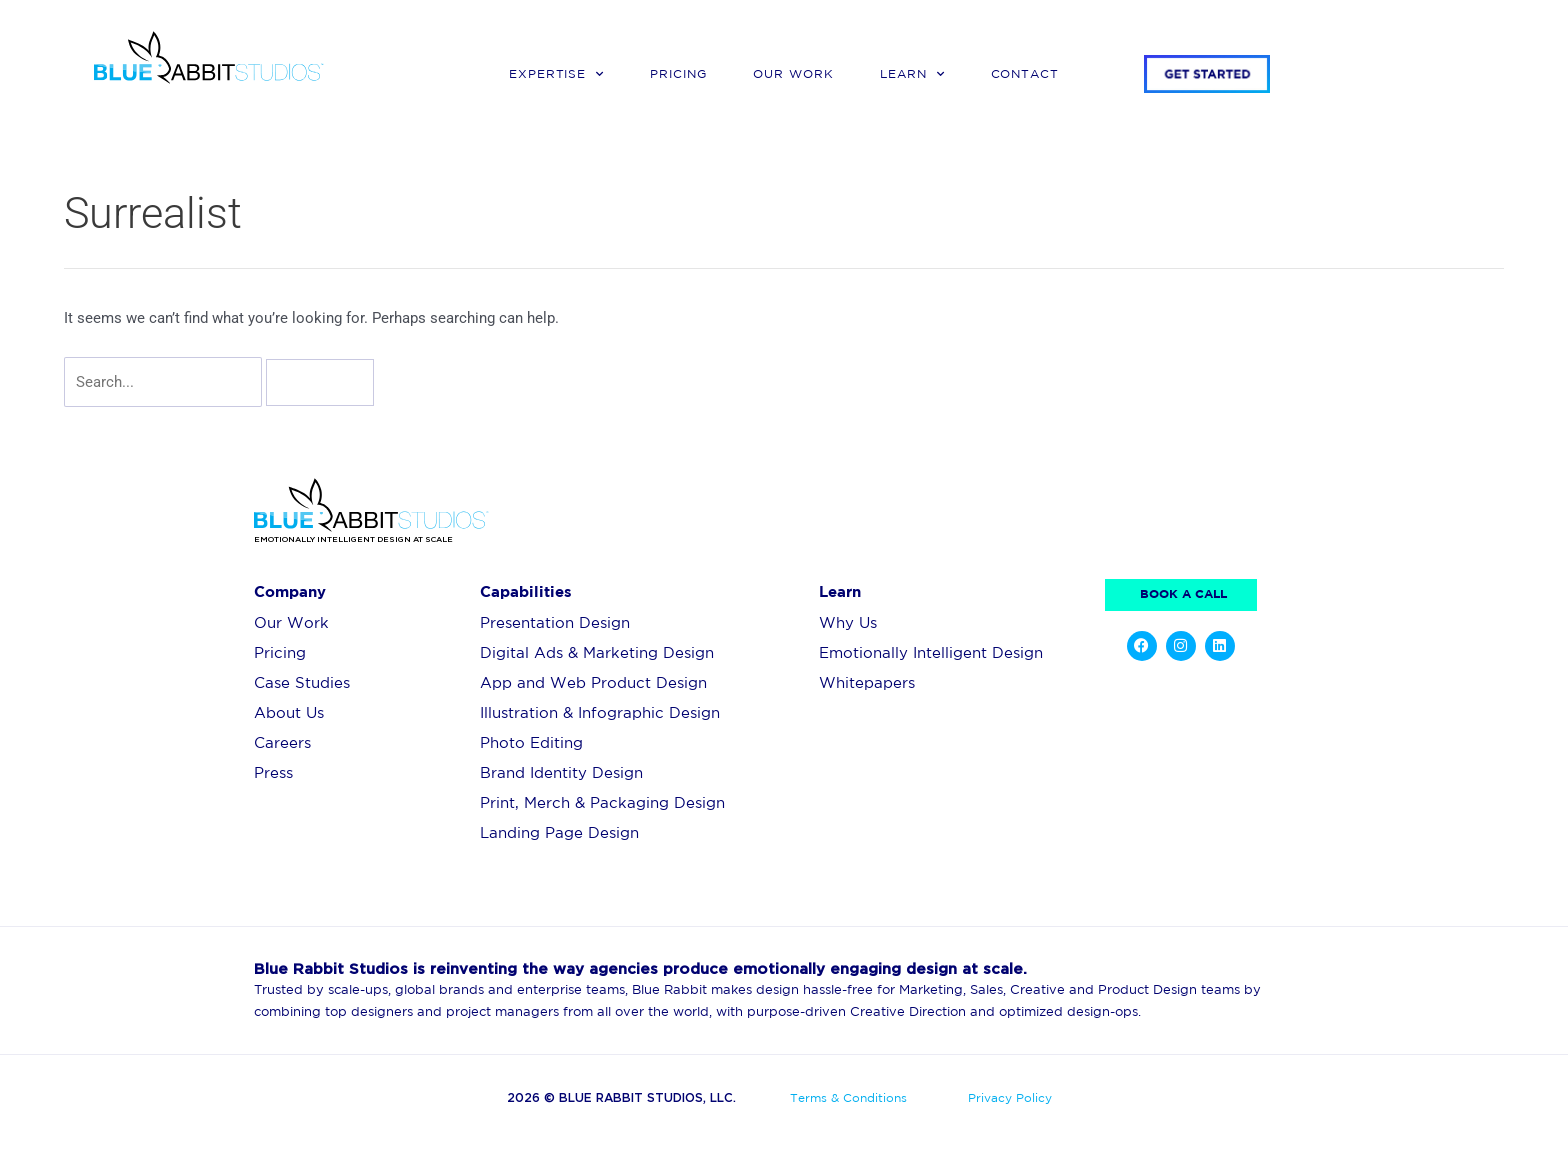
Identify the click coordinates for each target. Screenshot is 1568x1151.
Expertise (557, 74)
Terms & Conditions (848, 1098)
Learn (912, 74)
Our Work (793, 74)
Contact (1025, 74)
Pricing (678, 74)
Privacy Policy (1010, 1098)
